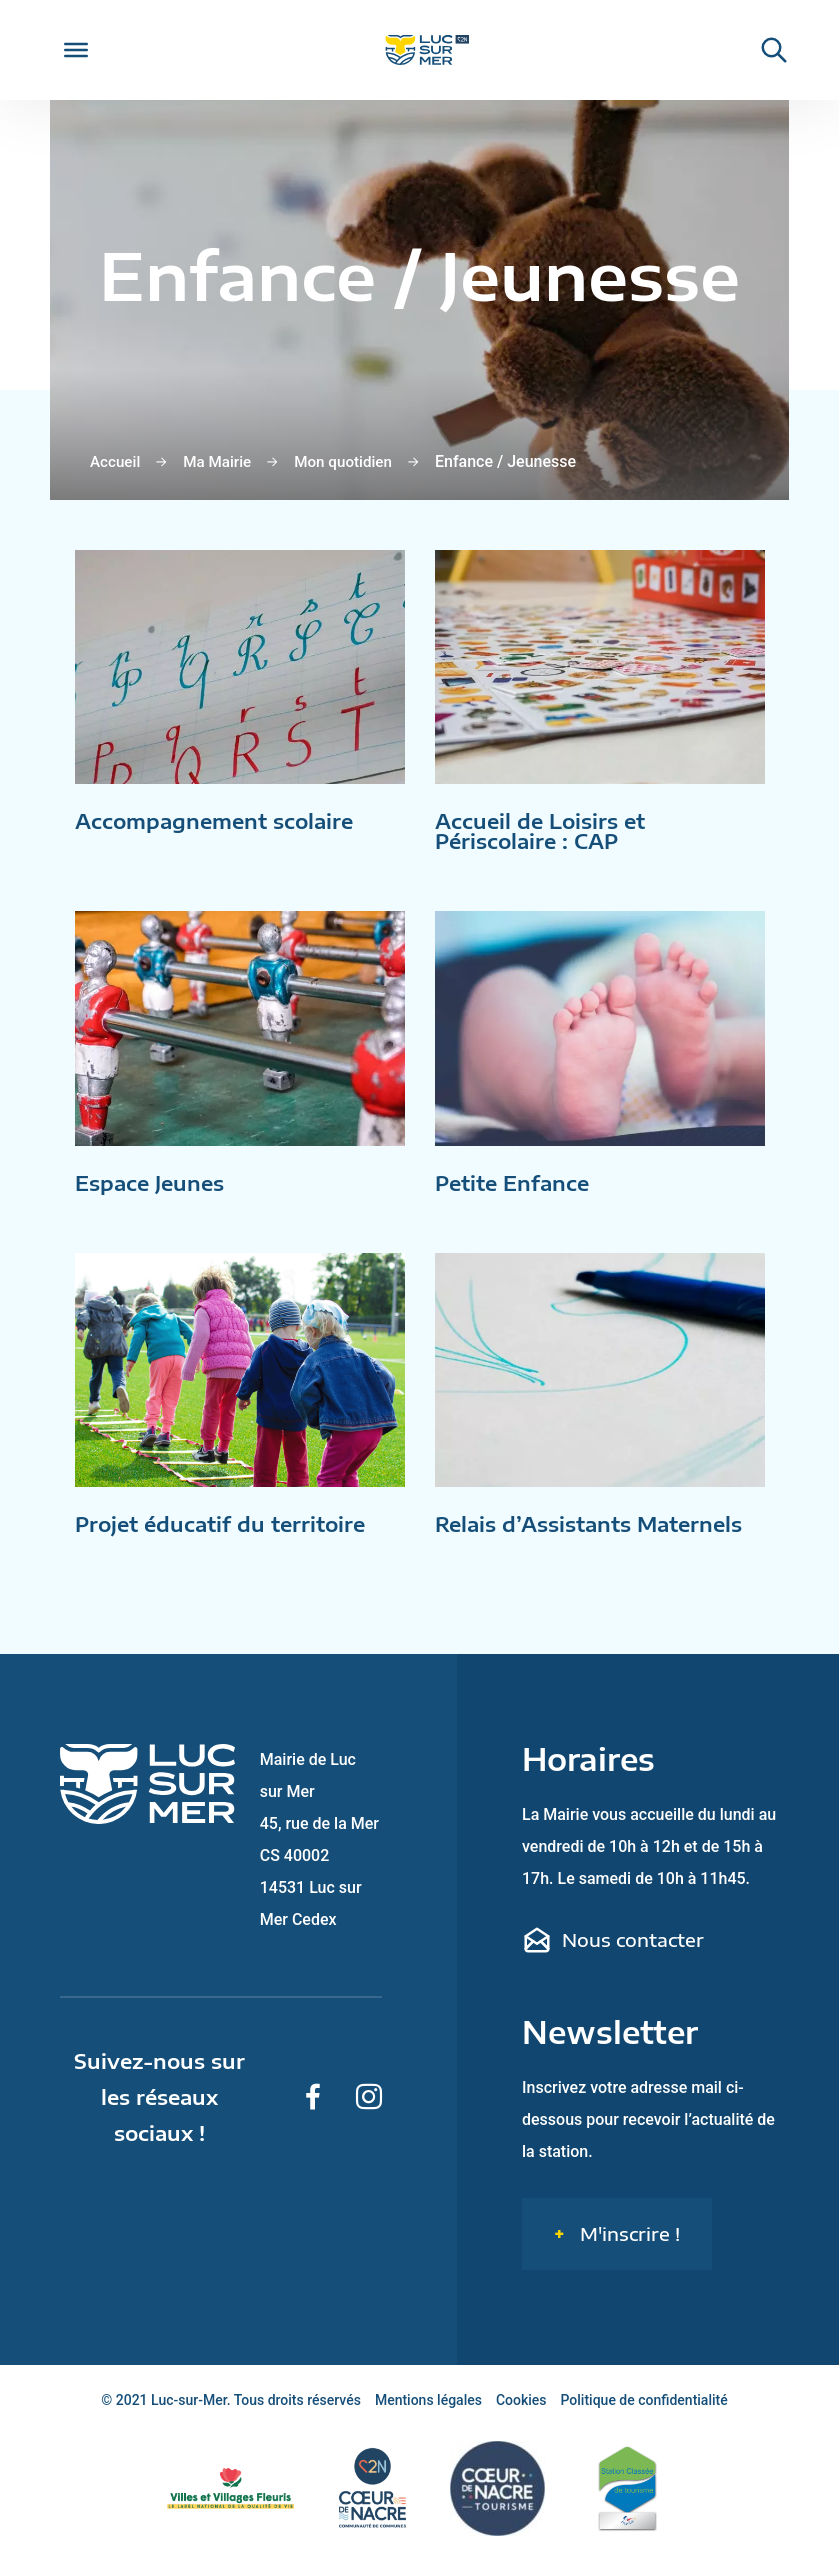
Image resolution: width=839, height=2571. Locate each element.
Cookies (521, 2415)
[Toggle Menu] (76, 50)
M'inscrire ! (627, 2248)
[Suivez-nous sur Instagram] (369, 2112)
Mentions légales (428, 2415)
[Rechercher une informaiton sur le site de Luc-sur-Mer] (764, 50)
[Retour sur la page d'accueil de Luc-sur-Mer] (419, 50)
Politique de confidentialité (644, 2415)
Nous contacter (613, 1955)
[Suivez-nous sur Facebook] (313, 2112)
